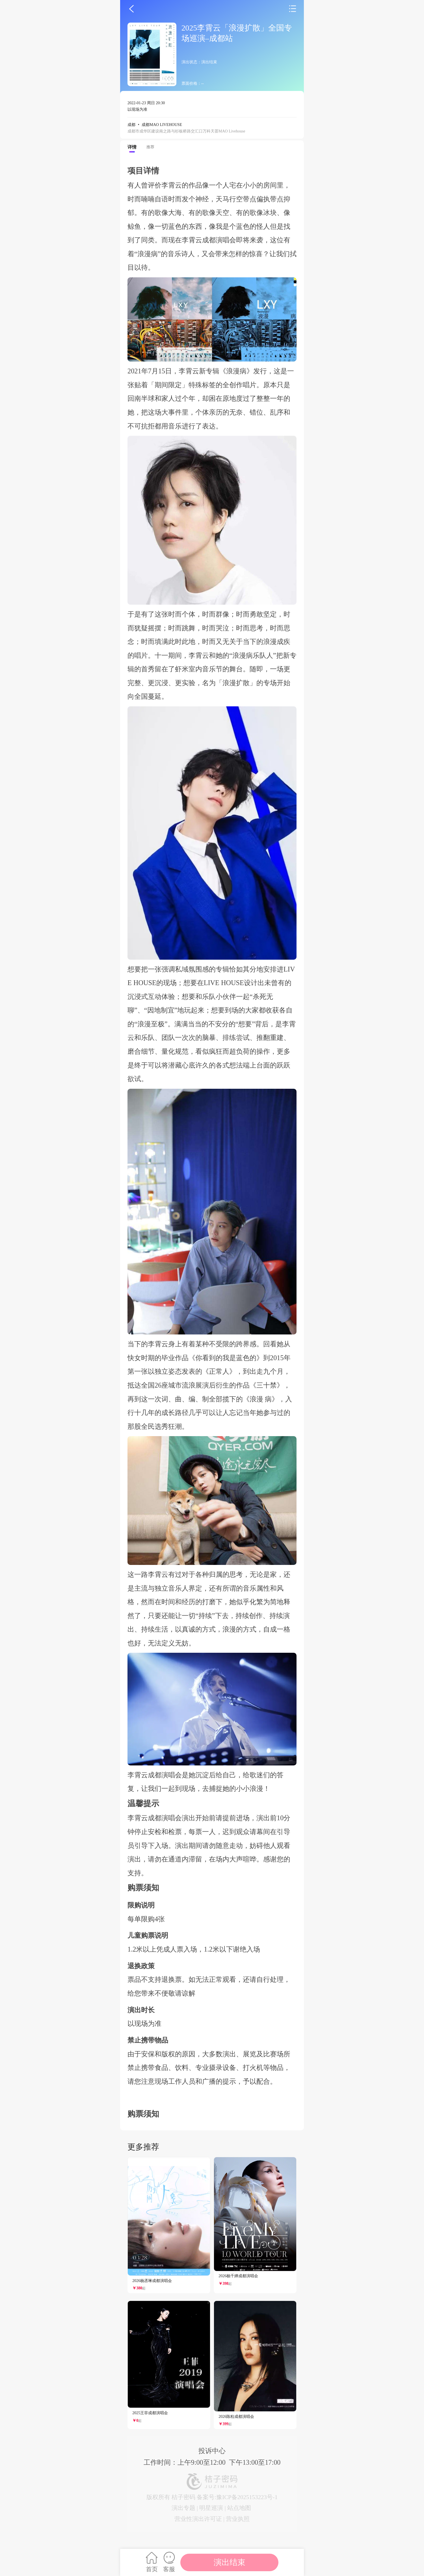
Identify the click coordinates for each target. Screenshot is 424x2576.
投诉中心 (212, 2451)
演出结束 (229, 2562)
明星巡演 (211, 2508)
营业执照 (238, 2519)
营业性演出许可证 (198, 2519)
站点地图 (239, 2508)
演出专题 (183, 2508)
